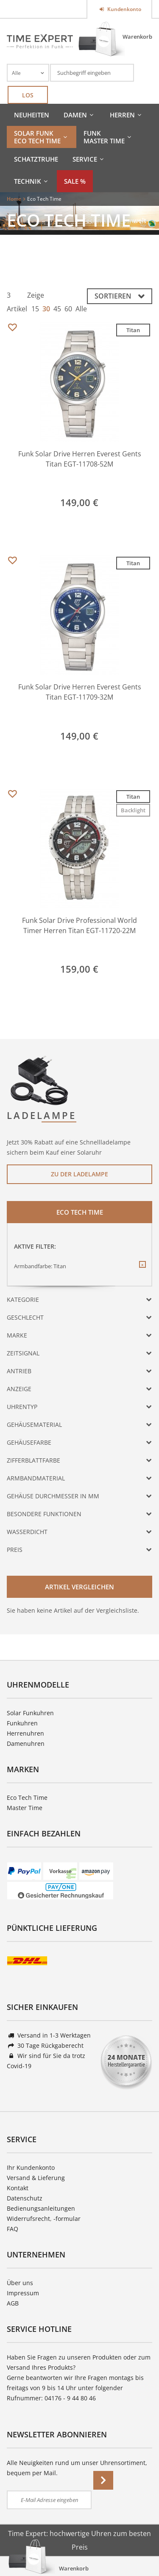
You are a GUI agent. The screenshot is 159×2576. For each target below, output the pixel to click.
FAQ (12, 2229)
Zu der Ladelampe (79, 1174)
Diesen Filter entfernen (142, 1271)
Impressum (23, 2293)
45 (57, 308)
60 (68, 308)
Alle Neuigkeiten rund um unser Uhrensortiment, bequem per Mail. (77, 2468)
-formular (67, 2219)
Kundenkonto (123, 9)
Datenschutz (24, 2198)
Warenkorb (137, 36)
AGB (13, 2303)
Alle (81, 308)
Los (27, 95)
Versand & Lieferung (36, 2178)
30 (46, 308)
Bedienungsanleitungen (41, 2208)
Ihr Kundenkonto (31, 2167)
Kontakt (17, 2188)
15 (35, 308)
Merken (12, 327)
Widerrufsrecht (28, 2219)
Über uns (20, 2283)
